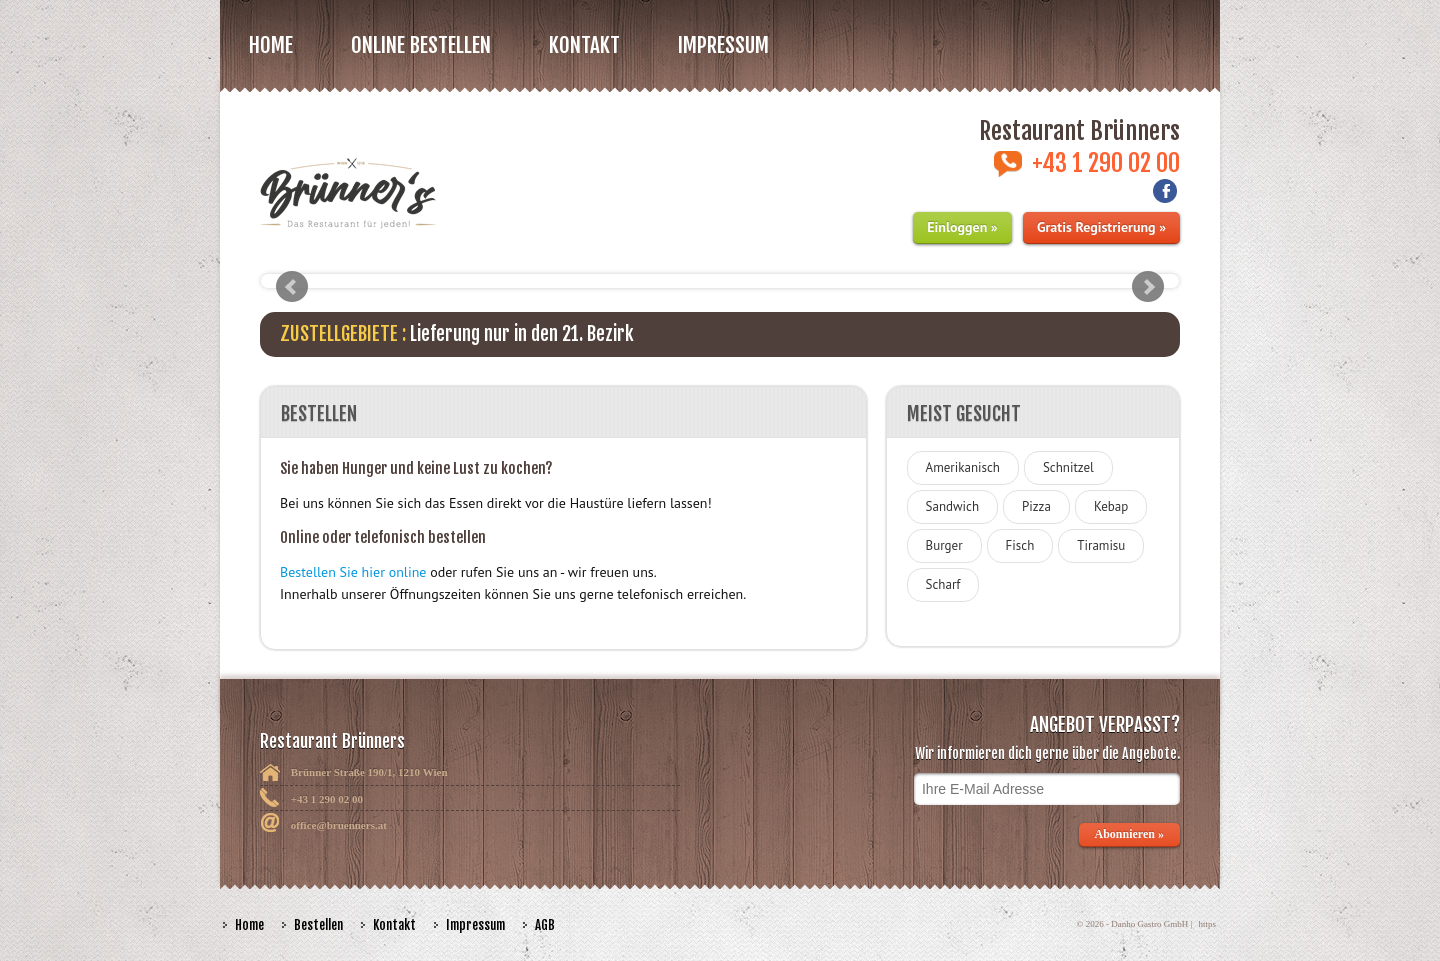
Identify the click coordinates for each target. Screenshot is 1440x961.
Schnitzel (1068, 467)
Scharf (943, 584)
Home (271, 45)
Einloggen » (962, 227)
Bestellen (318, 925)
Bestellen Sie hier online (353, 572)
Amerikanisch (963, 467)
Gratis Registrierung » (1101, 227)
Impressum (723, 45)
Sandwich (952, 506)
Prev (292, 287)
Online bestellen (421, 45)
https (1207, 924)
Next (1148, 287)
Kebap (1111, 506)
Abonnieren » (1129, 834)
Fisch (1020, 545)
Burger (944, 545)
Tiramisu (1101, 545)
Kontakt (584, 45)
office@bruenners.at (339, 825)
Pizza (1036, 506)
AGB (545, 925)
